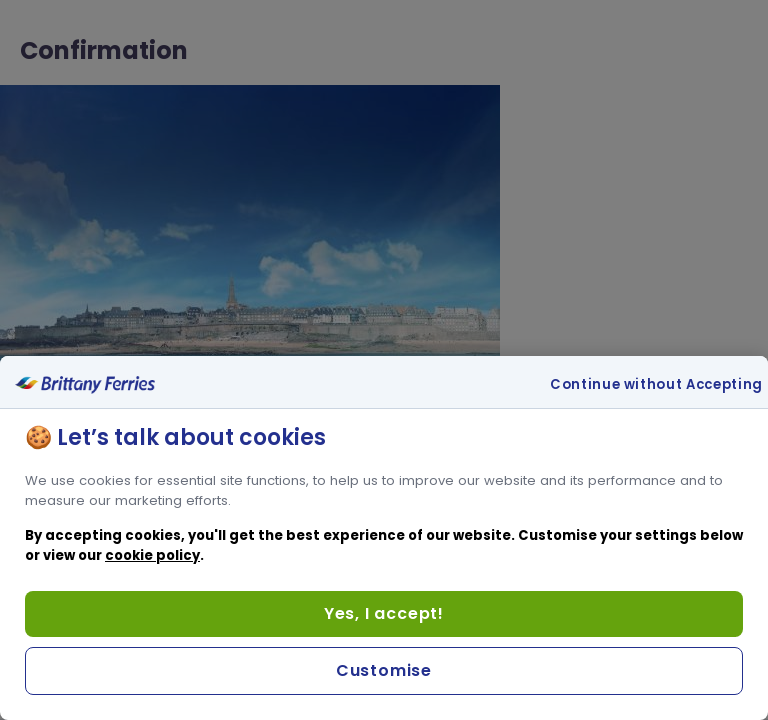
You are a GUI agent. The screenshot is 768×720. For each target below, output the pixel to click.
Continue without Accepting (656, 385)
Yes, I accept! (384, 613)
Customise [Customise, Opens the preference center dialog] (384, 670)
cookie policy (152, 555)
